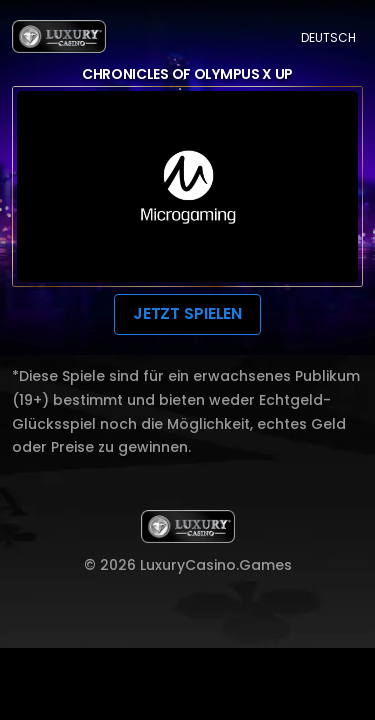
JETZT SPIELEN (187, 313)
